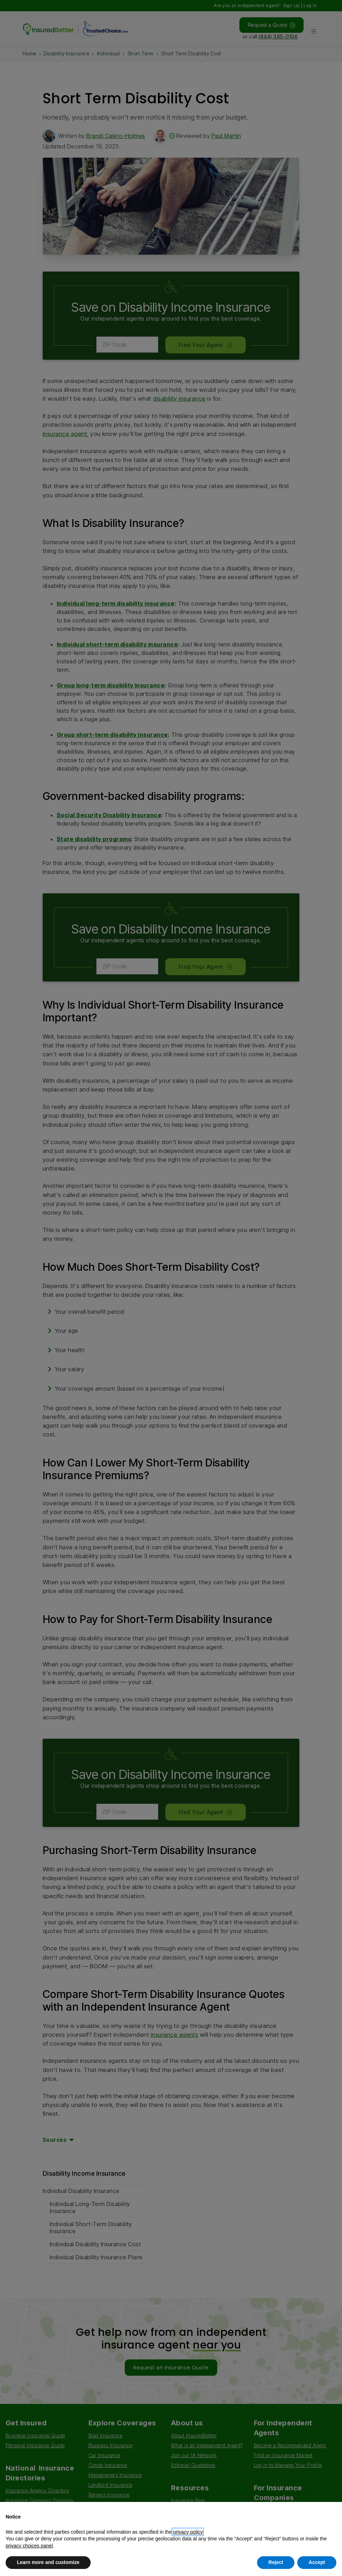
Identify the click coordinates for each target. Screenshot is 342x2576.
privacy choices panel (29, 2545)
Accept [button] (317, 2562)
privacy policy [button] (187, 2532)
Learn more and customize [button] (48, 2562)
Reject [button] (275, 2562)
